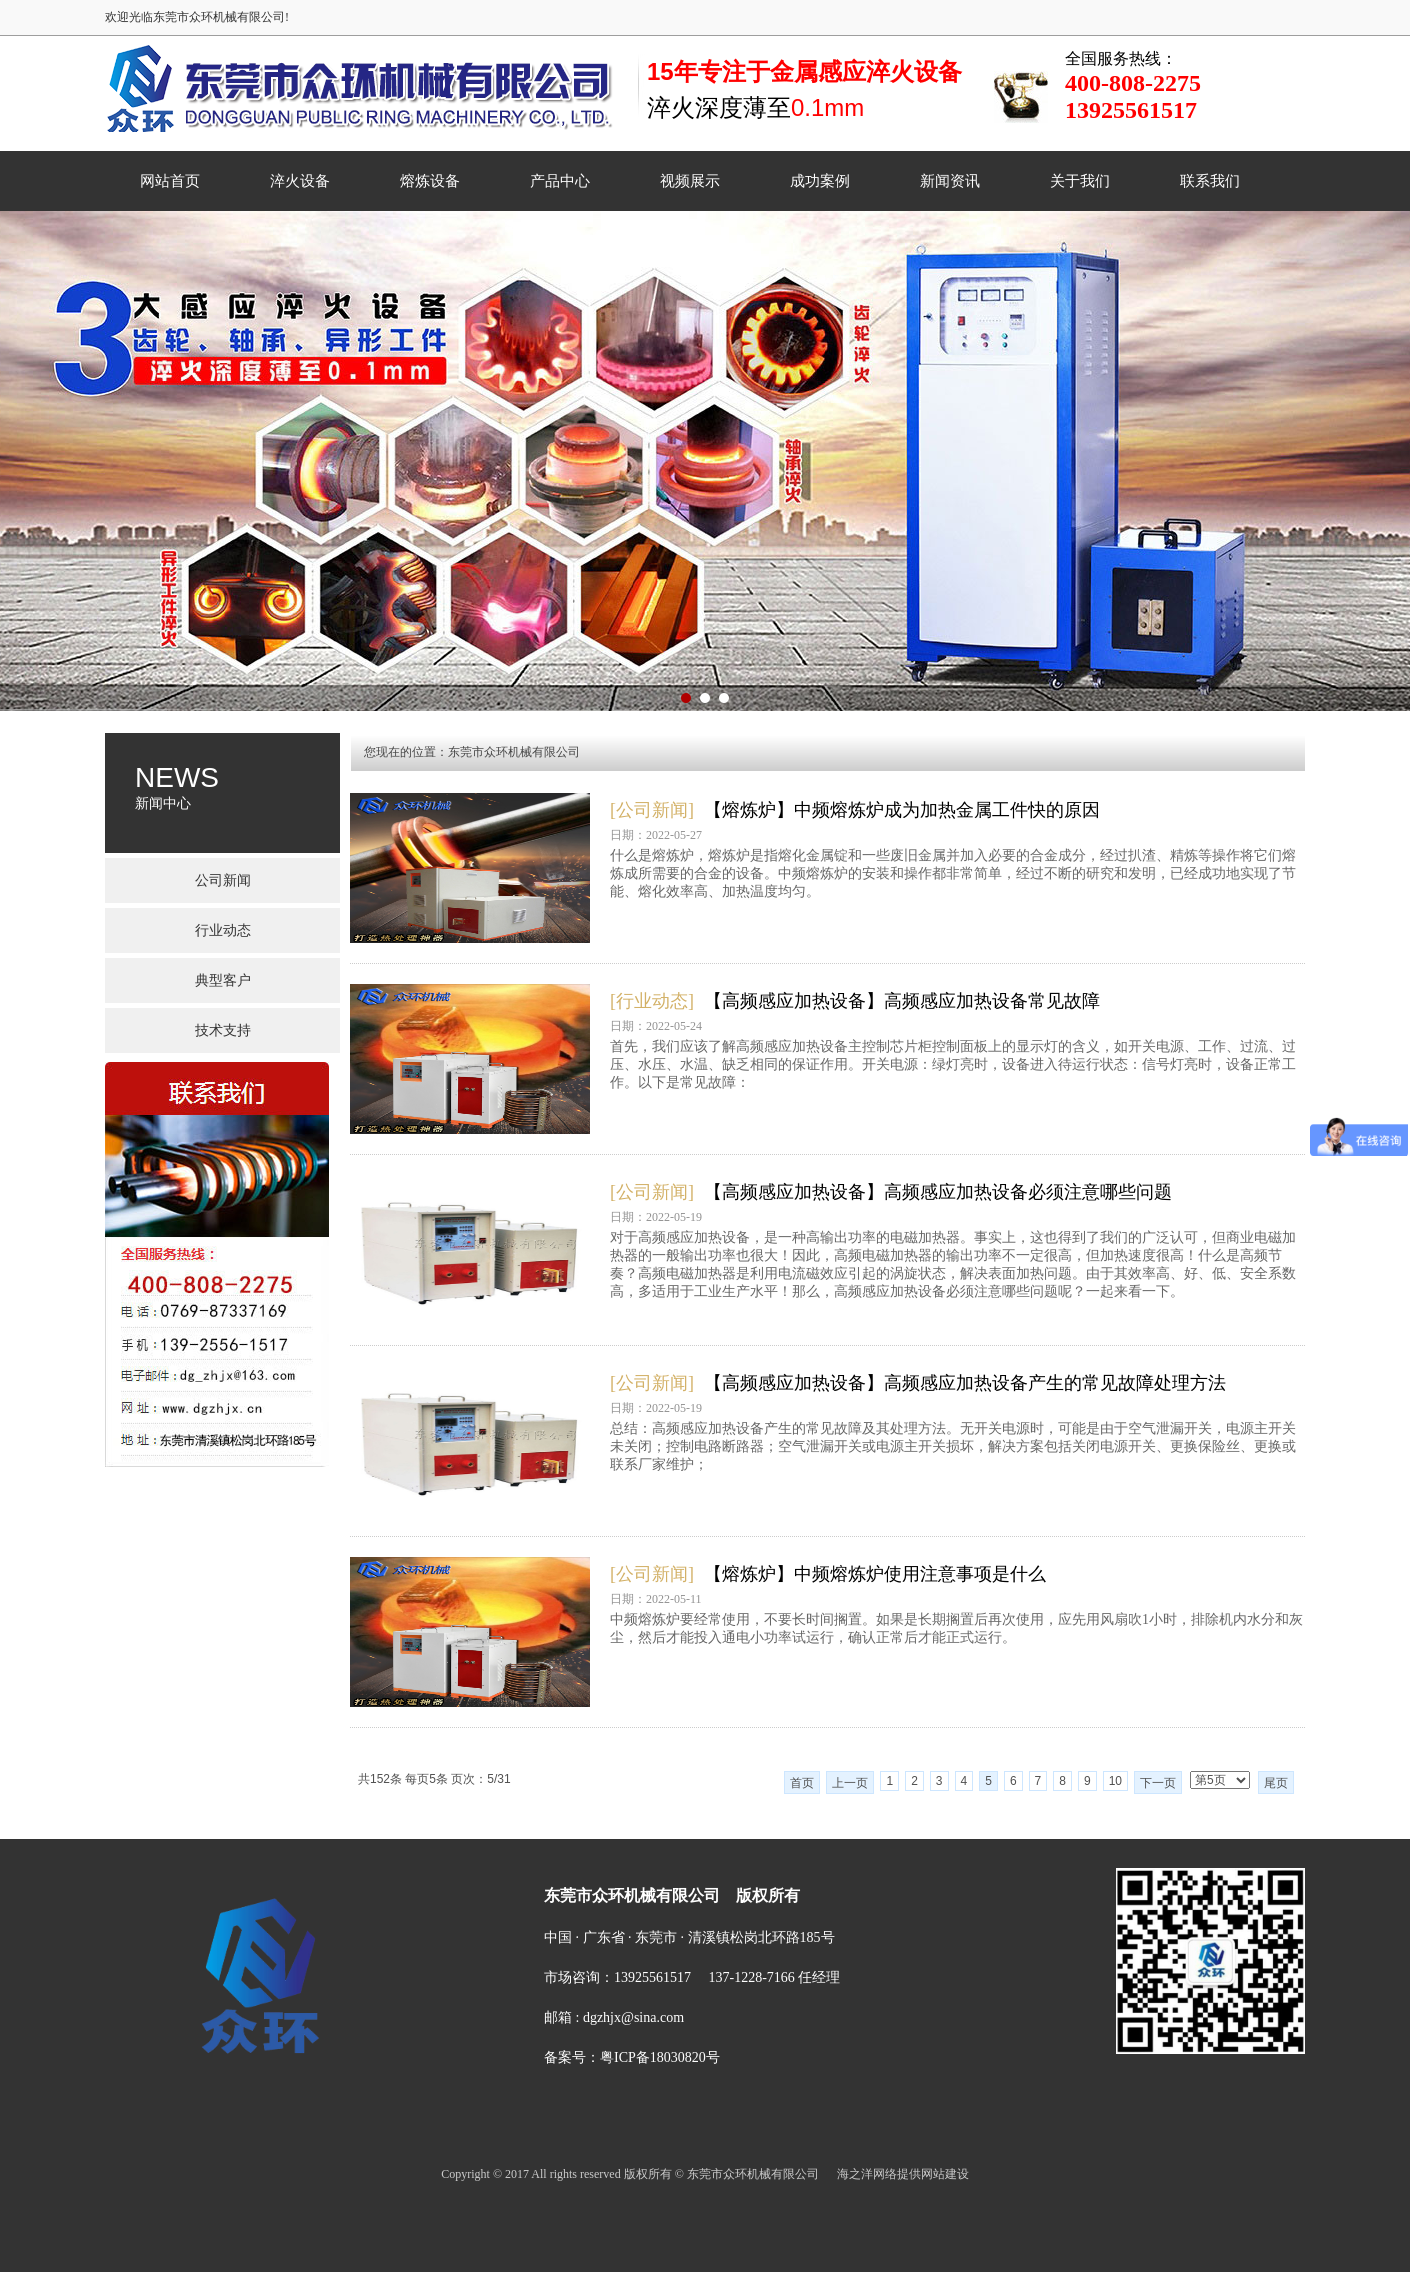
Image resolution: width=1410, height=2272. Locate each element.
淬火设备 (300, 181)
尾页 (1276, 1783)
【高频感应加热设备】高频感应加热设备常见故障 (902, 1001)
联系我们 (1210, 181)
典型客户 (223, 980)
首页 (802, 1783)
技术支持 (223, 1030)
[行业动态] (652, 1001)
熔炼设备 (430, 181)
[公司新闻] (652, 810)
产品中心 (560, 181)
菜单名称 (493, 1822)
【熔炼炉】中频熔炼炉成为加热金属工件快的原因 (902, 810)
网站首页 (170, 181)
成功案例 (820, 181)
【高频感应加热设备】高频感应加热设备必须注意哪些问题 (938, 1192)
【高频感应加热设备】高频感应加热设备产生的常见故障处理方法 (965, 1383)
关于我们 (1080, 181)
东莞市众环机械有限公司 (514, 752)
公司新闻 (223, 880)
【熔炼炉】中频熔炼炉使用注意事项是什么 (875, 1574)
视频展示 (690, 181)
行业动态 (223, 930)
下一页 (1158, 1783)
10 (1115, 1781)
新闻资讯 (950, 181)
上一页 (850, 1783)
